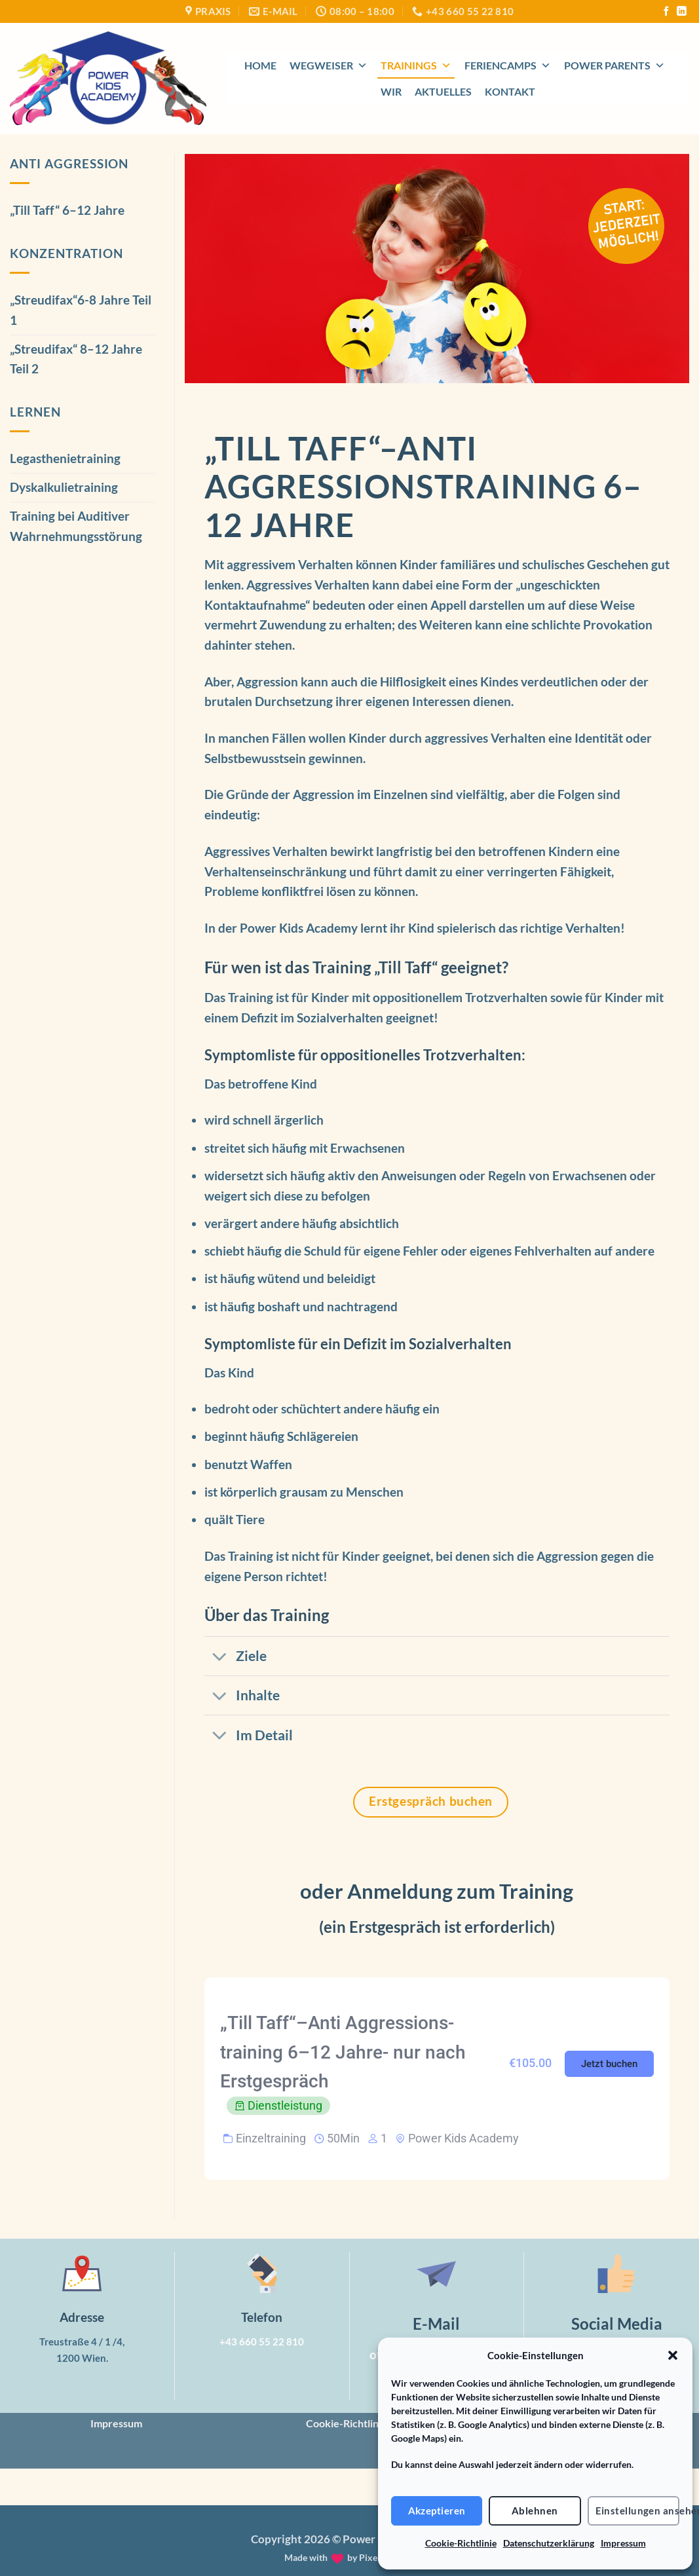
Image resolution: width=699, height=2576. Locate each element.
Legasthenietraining (65, 458)
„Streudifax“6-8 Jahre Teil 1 (80, 309)
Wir (391, 91)
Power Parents (614, 65)
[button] (672, 2355)
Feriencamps (507, 65)
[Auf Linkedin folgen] (681, 12)
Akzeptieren (437, 2510)
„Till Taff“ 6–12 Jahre (67, 209)
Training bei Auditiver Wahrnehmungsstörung (76, 526)
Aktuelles (443, 91)
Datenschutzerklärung (548, 2542)
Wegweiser (329, 65)
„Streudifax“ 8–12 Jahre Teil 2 (76, 359)
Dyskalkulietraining (64, 487)
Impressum (623, 2542)
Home (260, 65)
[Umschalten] (219, 1657)
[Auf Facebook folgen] (666, 12)
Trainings (416, 65)
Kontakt (510, 91)
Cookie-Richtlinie (461, 2542)
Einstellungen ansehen (637, 2510)
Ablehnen (535, 2510)
